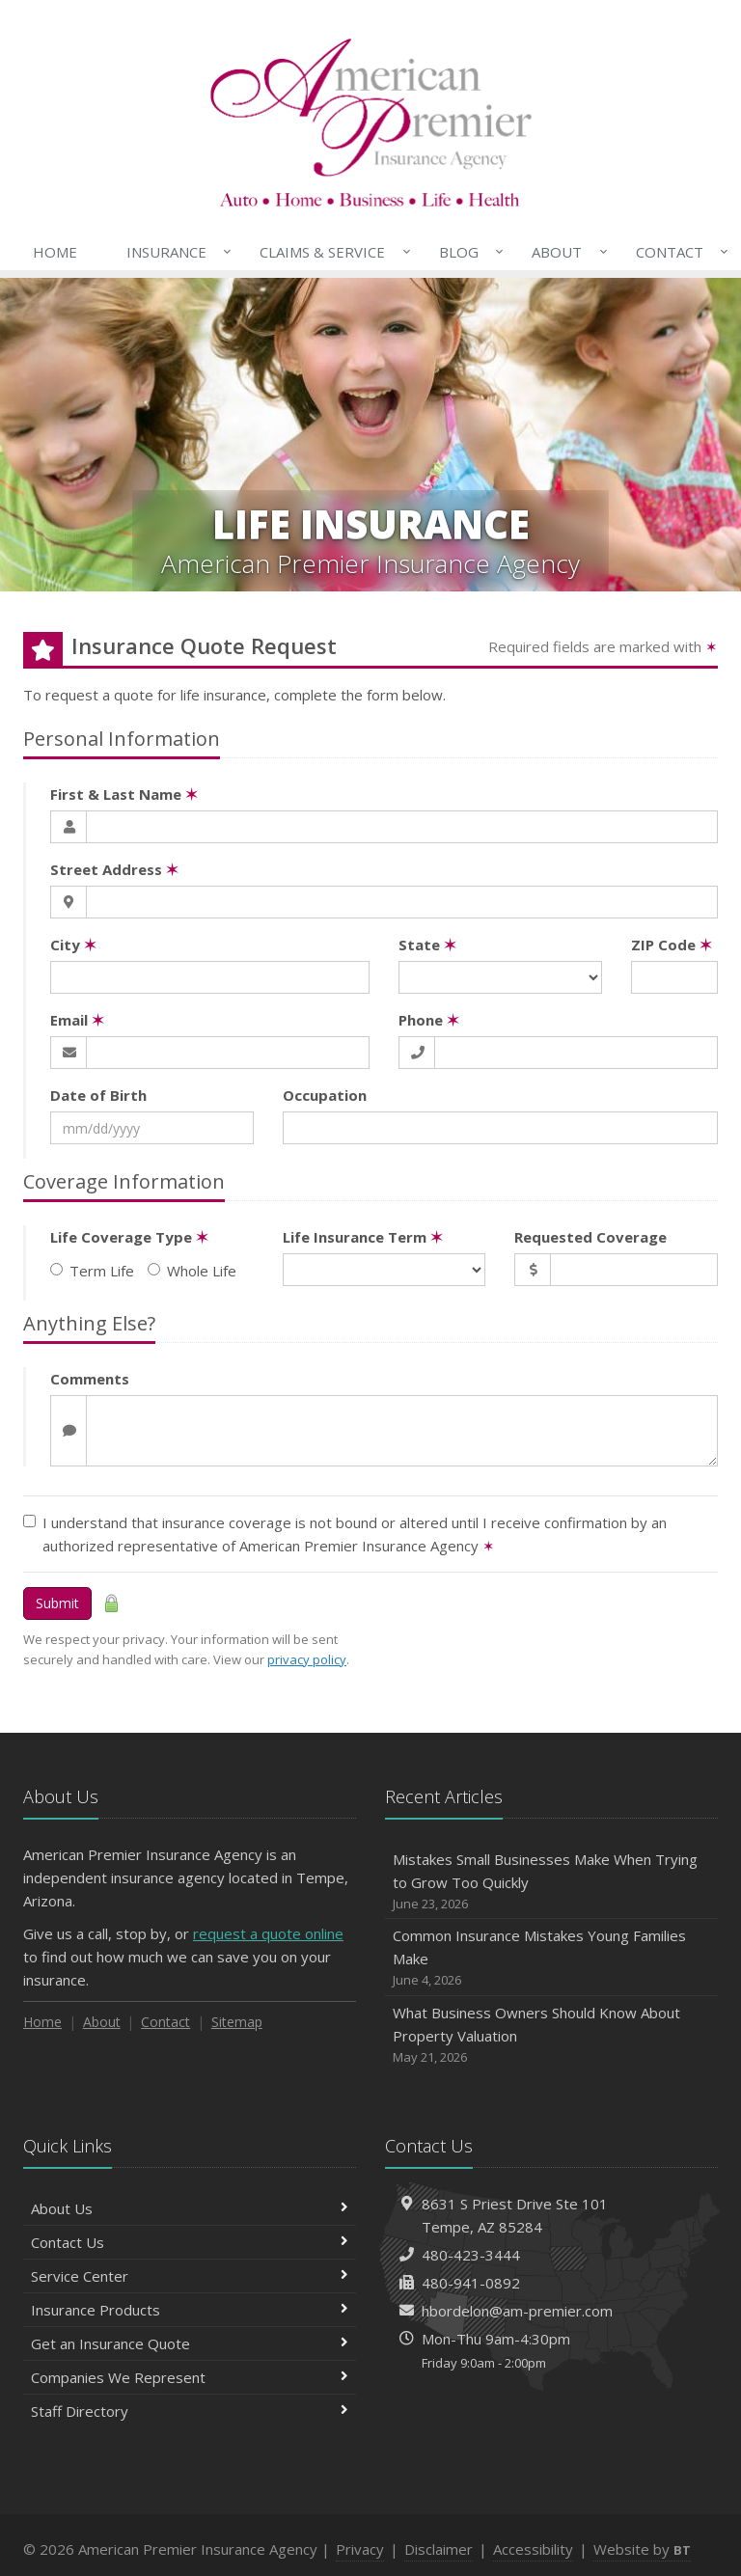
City (73, 944)
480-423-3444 (471, 2254)
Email (77, 1019)
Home (55, 251)
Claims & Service (331, 251)
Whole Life (192, 1270)
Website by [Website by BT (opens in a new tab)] (642, 2549)
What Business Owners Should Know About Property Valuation (551, 2035)
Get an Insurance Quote (189, 2343)
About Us (189, 2208)
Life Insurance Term (363, 1237)
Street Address (114, 869)
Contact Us (189, 2242)
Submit (57, 1603)
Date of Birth (98, 1095)
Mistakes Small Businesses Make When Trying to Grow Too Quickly (551, 1882)
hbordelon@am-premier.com (517, 2310)
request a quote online (268, 1933)
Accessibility (533, 2549)
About (565, 251)
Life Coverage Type (129, 1237)
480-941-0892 (471, 2282)
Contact (678, 251)
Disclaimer (438, 2549)
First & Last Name (124, 794)
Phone (428, 1019)
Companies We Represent (189, 2377)
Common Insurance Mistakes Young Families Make (551, 1958)
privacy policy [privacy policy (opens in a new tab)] (306, 1659)
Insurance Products (189, 2309)
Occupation (325, 1095)
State (427, 944)
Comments (89, 1378)
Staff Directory (189, 2411)
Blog (467, 251)
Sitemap (236, 2022)
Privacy (360, 2549)
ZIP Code (671, 944)
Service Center (189, 2276)
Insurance (175, 251)
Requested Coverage (590, 1237)
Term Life (92, 1270)
